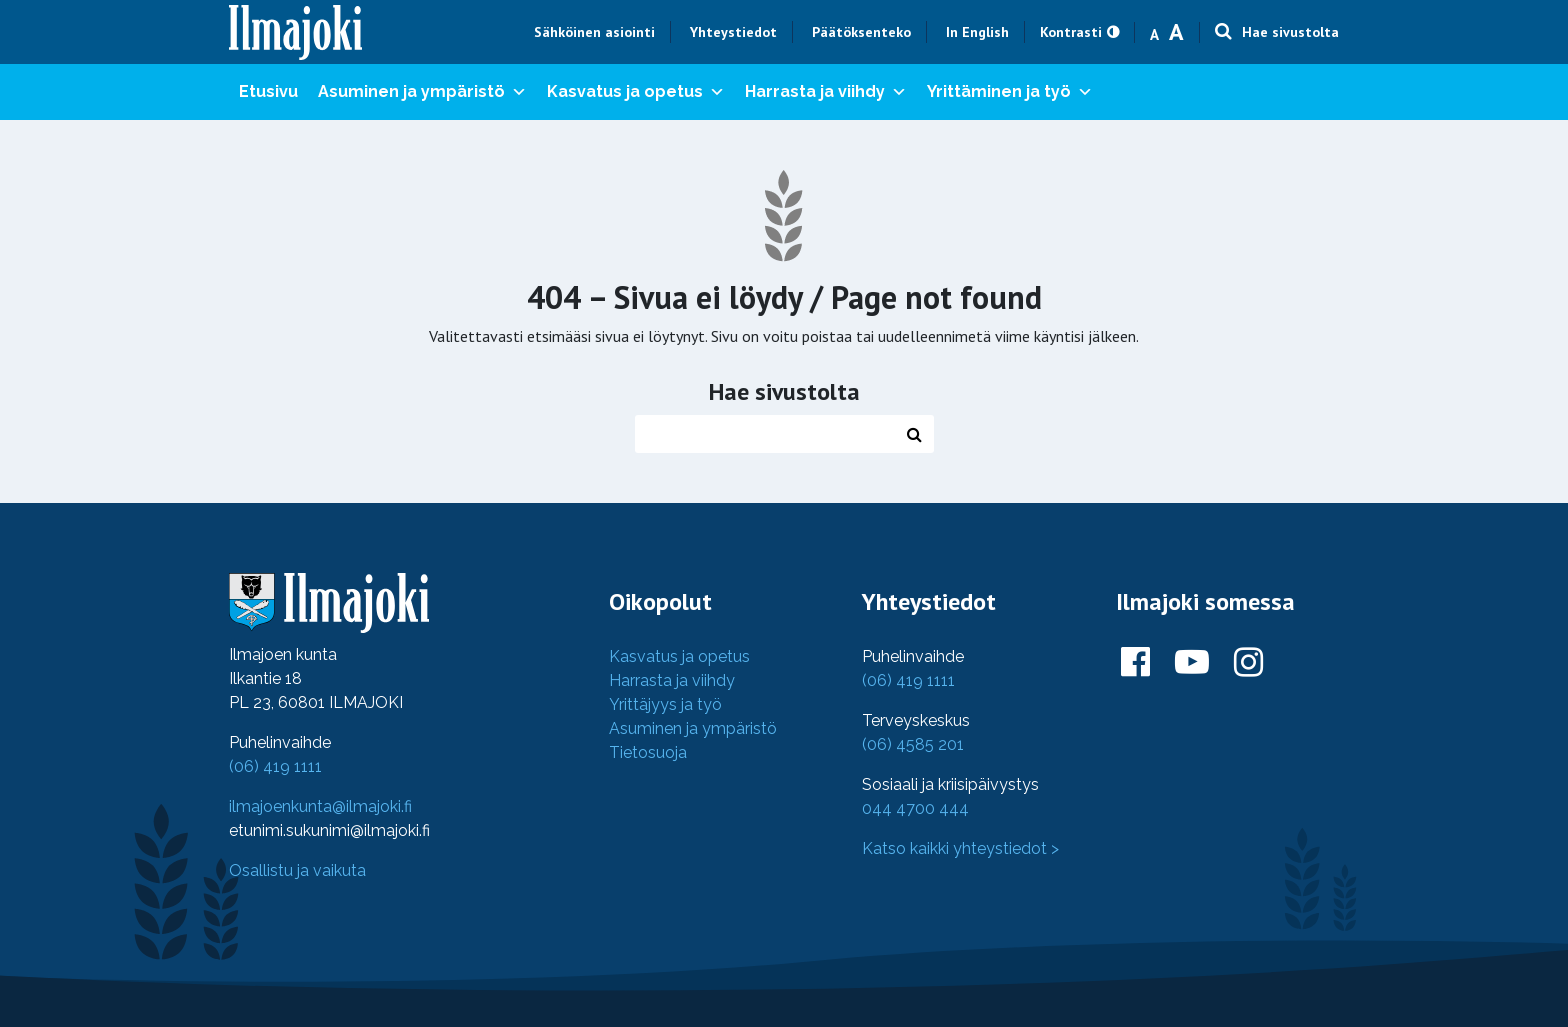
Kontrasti (1071, 32)
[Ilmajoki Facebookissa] (1135, 663)
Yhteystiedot (733, 32)
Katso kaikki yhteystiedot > (960, 848)
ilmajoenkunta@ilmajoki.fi (320, 806)
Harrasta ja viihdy (826, 92)
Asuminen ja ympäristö (422, 92)
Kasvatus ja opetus (636, 92)
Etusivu (268, 91)
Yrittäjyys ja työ (665, 704)
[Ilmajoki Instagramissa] (1248, 663)
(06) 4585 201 (913, 744)
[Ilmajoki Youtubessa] (1192, 663)
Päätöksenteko (861, 32)
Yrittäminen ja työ (1010, 92)
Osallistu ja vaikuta (297, 870)
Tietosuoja (648, 752)
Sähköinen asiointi (594, 32)
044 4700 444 (915, 808)
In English (977, 32)
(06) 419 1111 (275, 766)
